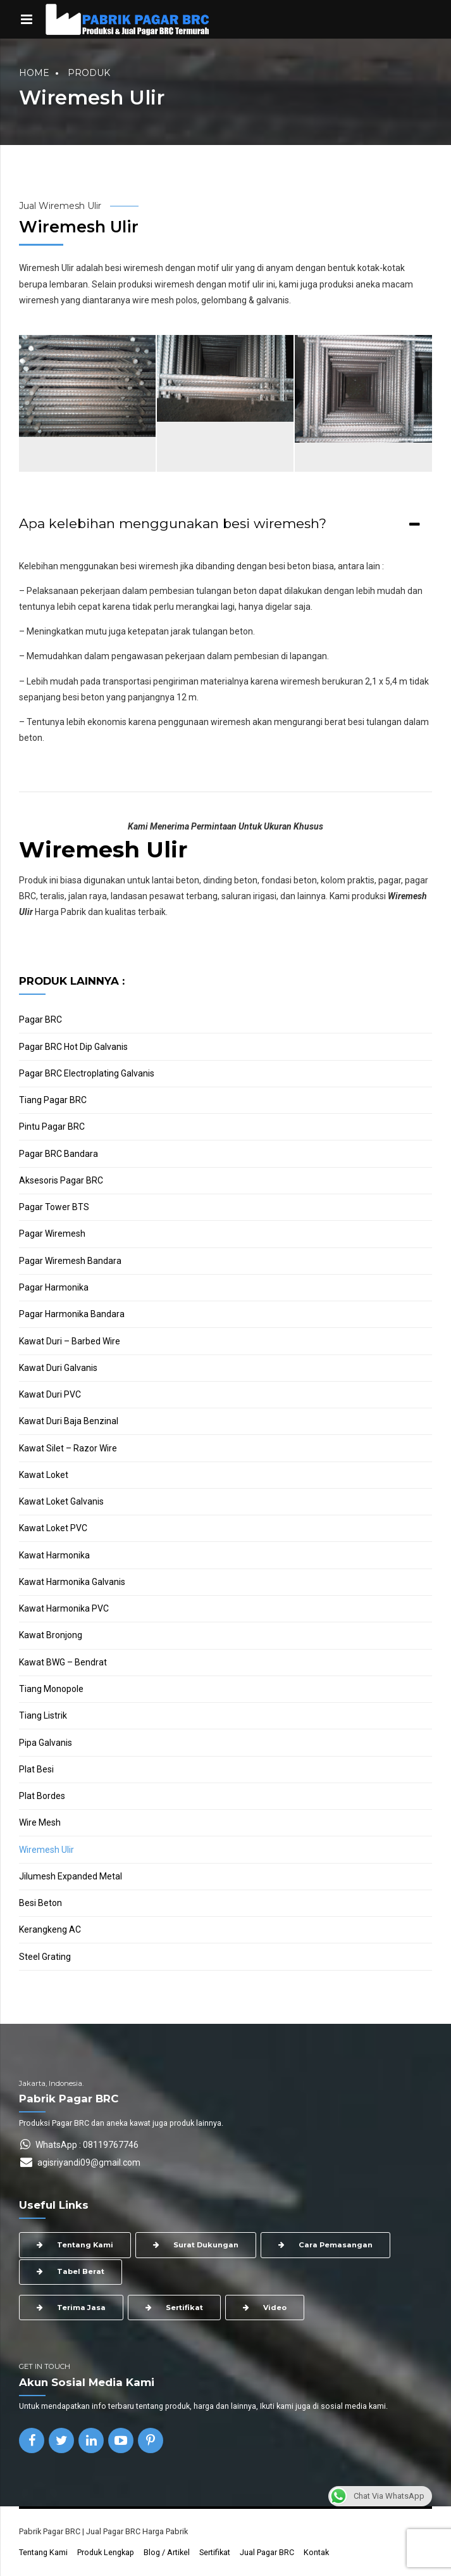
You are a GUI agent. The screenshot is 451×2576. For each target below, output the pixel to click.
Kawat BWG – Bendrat (63, 1662)
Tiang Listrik (43, 1715)
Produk (89, 73)
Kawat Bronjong (50, 1635)
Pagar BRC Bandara (58, 1154)
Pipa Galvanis (45, 1743)
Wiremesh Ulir (46, 1850)
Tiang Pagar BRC (53, 1100)
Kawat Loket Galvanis (61, 1501)
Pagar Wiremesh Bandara (70, 1261)
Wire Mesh (40, 1822)
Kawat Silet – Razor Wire (68, 1448)
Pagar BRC (40, 1019)
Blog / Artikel (167, 2552)
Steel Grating (45, 1957)
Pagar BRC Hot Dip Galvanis (73, 1047)
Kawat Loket (43, 1475)
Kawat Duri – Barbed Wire (69, 1341)
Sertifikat (214, 2552)
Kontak (316, 2552)
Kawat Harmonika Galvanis (72, 1582)
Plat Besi (36, 1769)
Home (34, 73)
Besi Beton (40, 1903)
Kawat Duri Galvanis (58, 1368)
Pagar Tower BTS (54, 1207)
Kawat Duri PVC (50, 1394)
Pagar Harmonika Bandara (72, 1314)
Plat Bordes (42, 1796)
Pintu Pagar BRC (52, 1126)
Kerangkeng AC (50, 1929)
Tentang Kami (43, 2552)
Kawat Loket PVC (53, 1528)
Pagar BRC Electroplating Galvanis (86, 1073)
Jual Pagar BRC (267, 2552)
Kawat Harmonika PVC (64, 1608)
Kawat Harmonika (54, 1555)
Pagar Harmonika (54, 1287)
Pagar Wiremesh (52, 1233)
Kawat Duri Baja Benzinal (68, 1421)
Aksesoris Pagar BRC (61, 1180)
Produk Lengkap (105, 2552)
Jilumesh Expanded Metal (70, 1876)
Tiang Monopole (51, 1689)
